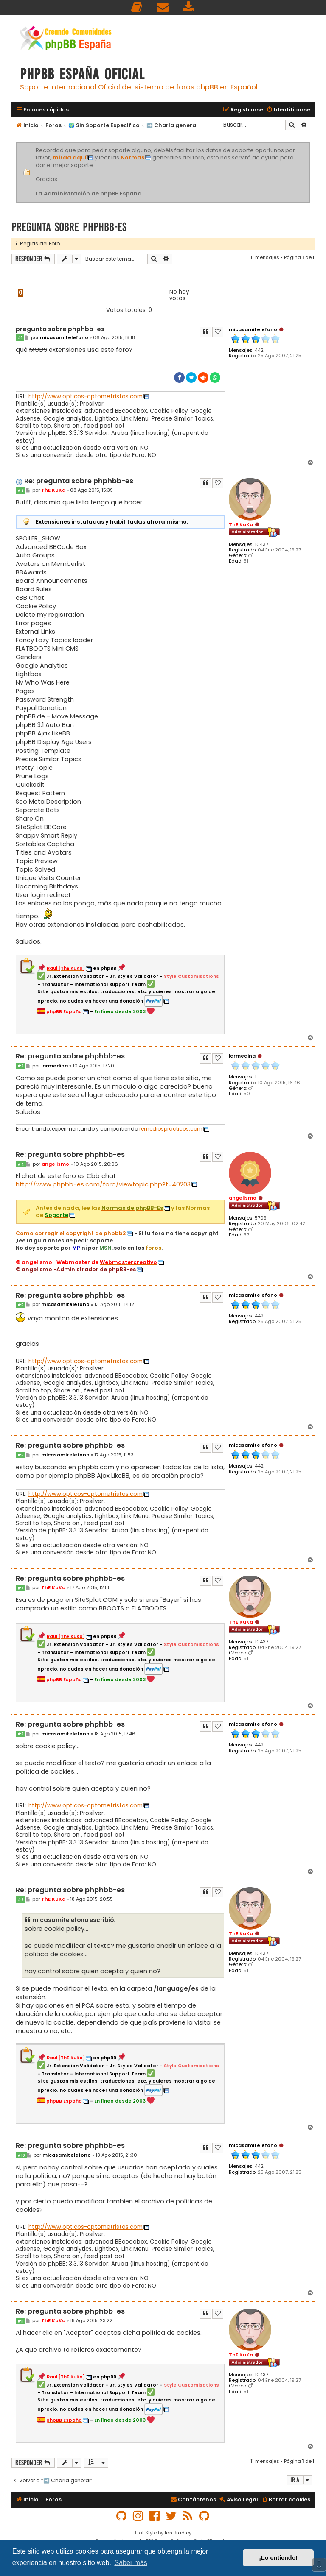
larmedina (242, 1056)
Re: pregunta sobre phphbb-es (78, 481)
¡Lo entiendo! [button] (278, 2557)
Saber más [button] (130, 2562)
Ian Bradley (178, 2532)
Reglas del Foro (38, 243)
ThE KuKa (241, 524)
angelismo (242, 1198)
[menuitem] (137, 7)
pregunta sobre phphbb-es (68, 227)
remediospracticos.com (170, 1128)
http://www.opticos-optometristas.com (85, 396)
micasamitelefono (253, 329)
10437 (261, 544)
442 (259, 350)
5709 (261, 1218)
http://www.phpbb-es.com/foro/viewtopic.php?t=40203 (103, 1184)
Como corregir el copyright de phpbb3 (71, 1233)
